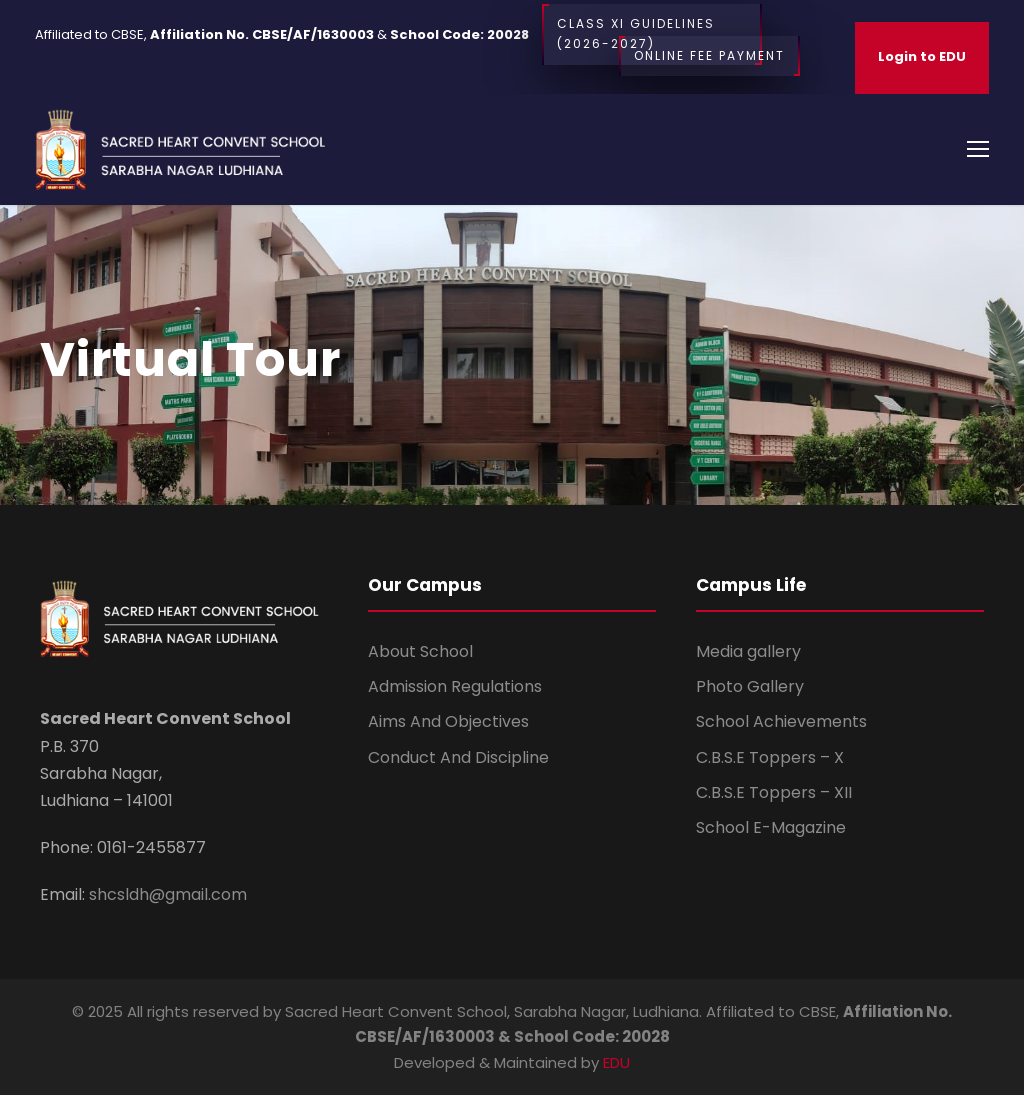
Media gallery (748, 651)
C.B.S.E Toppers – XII (774, 792)
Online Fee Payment (709, 56)
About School (420, 651)
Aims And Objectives (448, 721)
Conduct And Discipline (458, 757)
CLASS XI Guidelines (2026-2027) (652, 34)
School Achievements (781, 721)
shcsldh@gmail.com (166, 894)
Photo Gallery (750, 686)
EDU (616, 1062)
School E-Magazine (771, 827)
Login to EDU (922, 56)
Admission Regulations (455, 686)
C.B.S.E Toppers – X (770, 757)
